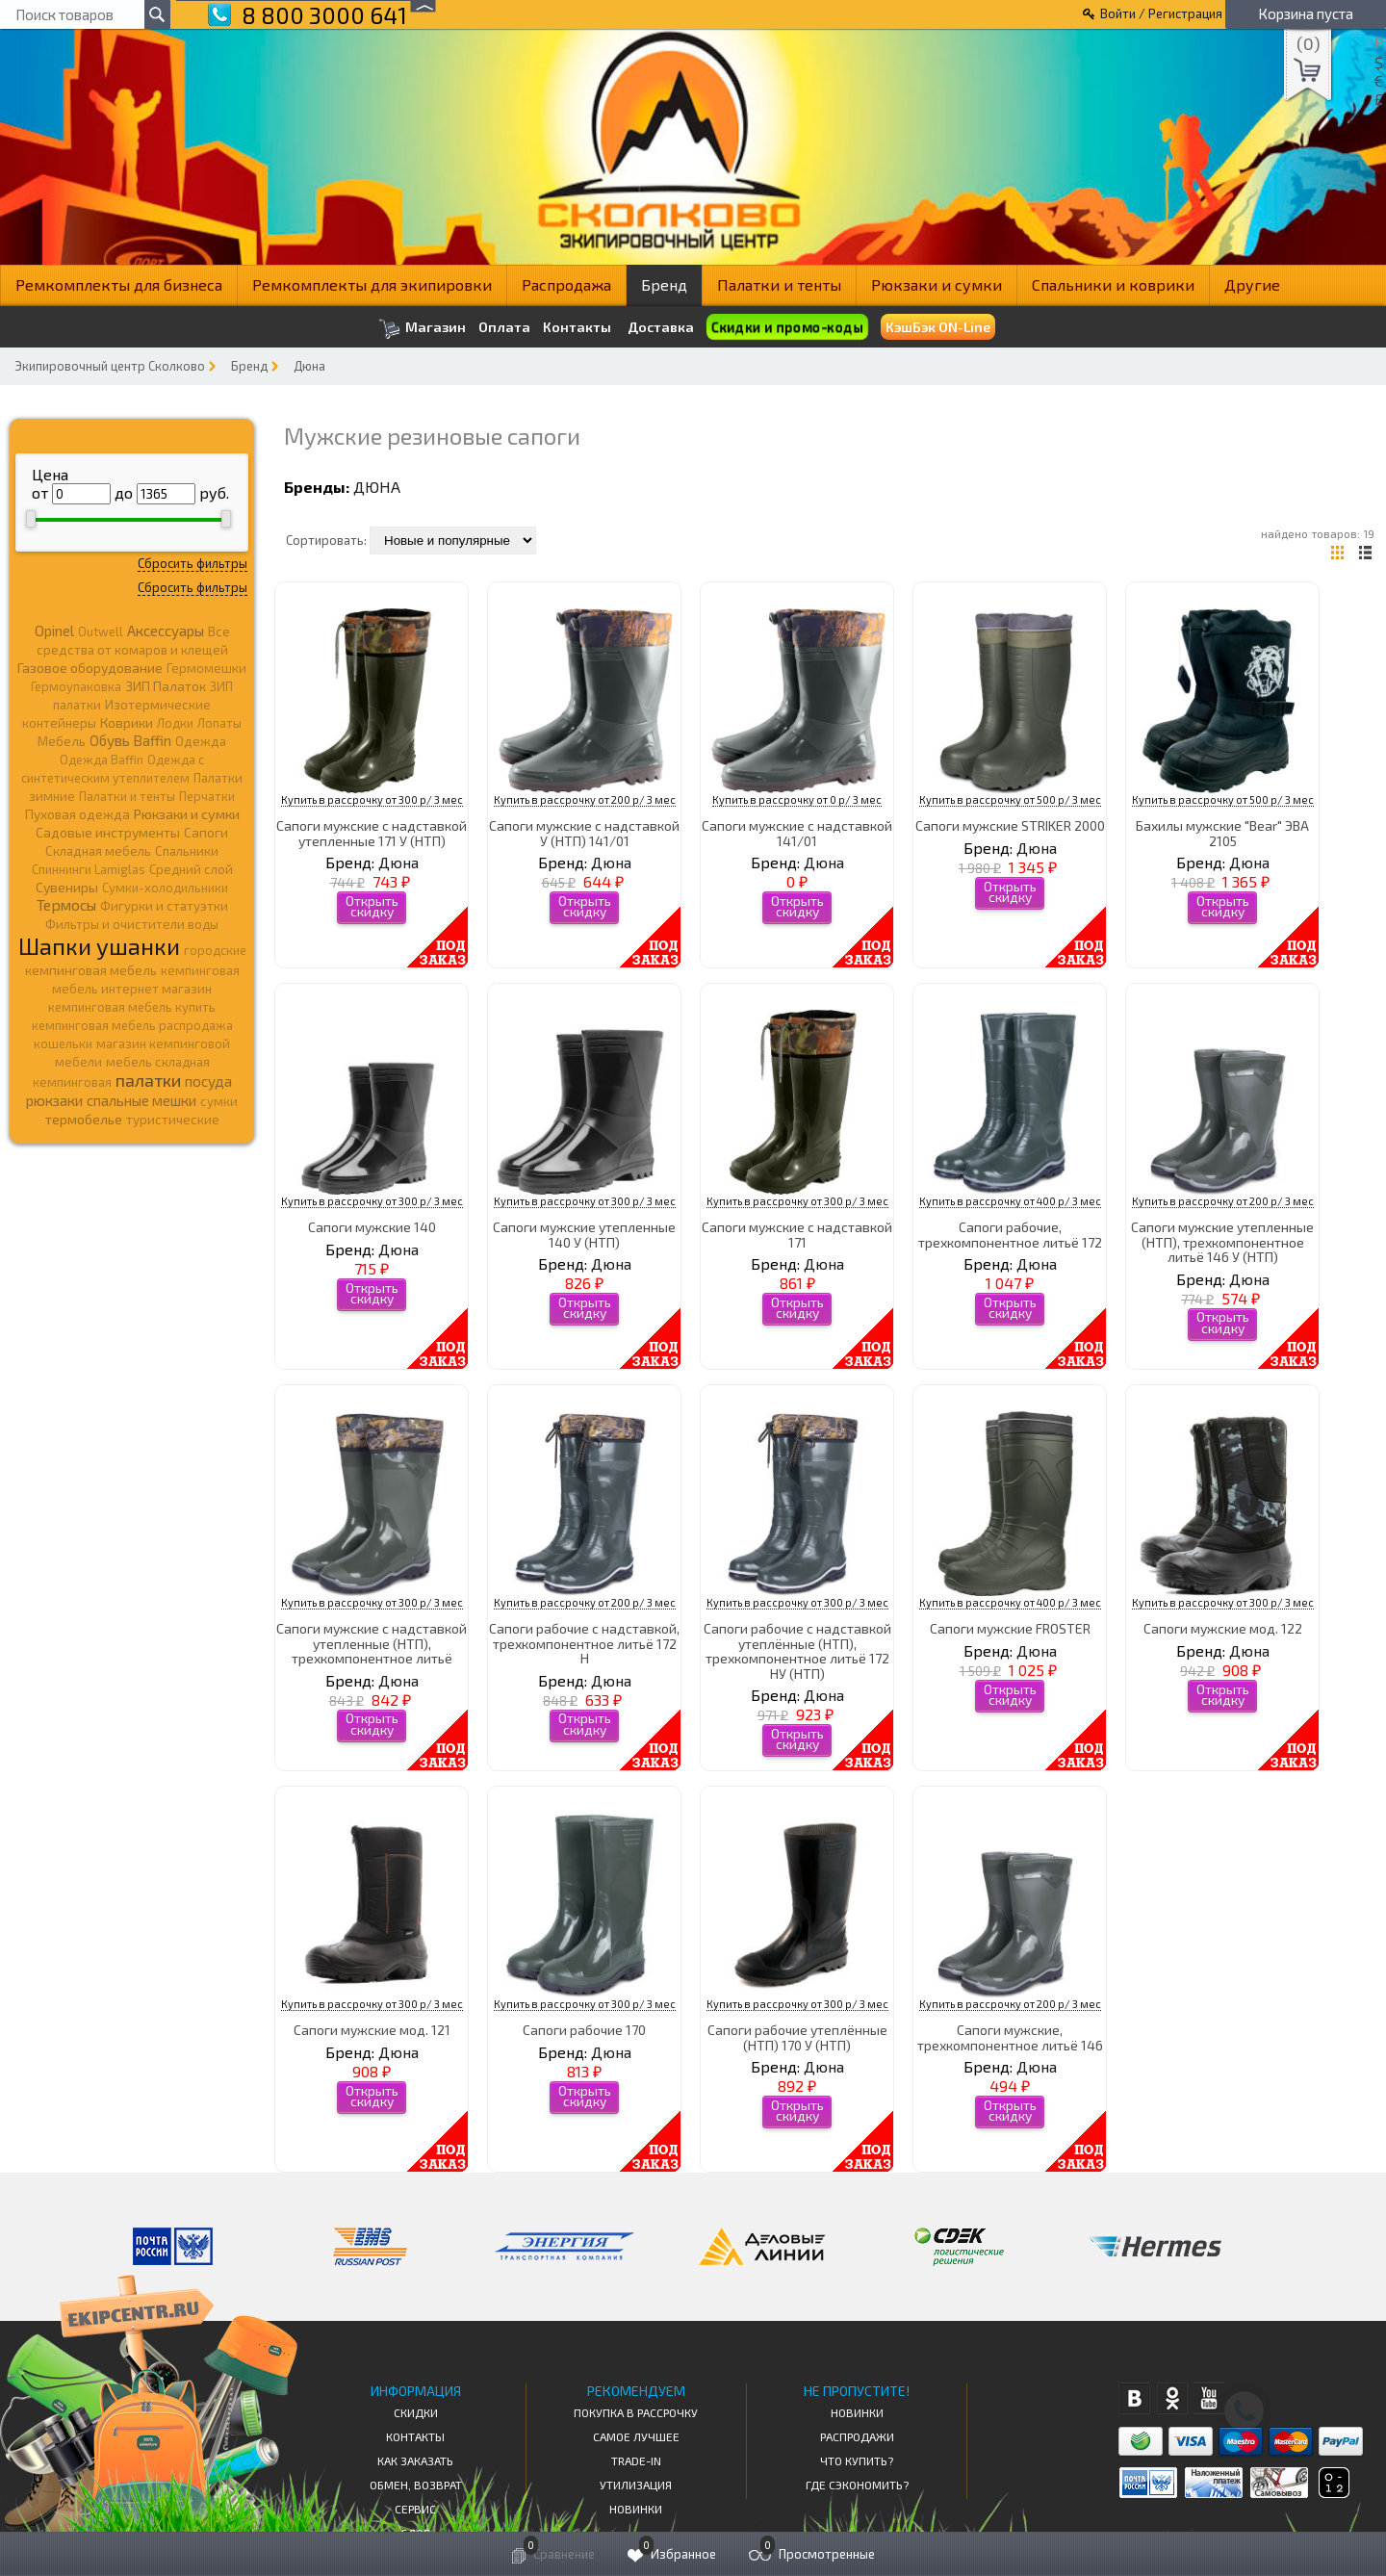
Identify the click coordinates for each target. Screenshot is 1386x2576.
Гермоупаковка (76, 686)
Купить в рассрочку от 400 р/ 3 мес (1010, 1201)
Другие (1252, 284)
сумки (219, 1101)
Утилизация (636, 2484)
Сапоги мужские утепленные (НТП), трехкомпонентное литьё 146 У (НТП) (1222, 1242)
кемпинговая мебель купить (132, 1007)
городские (215, 950)
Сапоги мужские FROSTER (1010, 1628)
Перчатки (207, 796)
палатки (148, 1080)
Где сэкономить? (857, 2484)
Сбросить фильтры (192, 563)
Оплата (504, 327)
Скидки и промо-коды (786, 327)
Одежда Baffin (101, 759)
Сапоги (206, 832)
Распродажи (857, 2436)
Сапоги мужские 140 (372, 1227)
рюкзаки (54, 1100)
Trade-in (636, 2460)
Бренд (664, 284)
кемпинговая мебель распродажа (132, 1025)
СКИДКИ (416, 2412)
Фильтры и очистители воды (131, 924)
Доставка (661, 327)
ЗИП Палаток (165, 686)
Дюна (309, 366)
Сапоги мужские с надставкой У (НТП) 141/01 (584, 832)
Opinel (54, 630)
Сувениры (67, 887)
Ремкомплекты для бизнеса (118, 284)
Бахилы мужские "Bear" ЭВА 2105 (1222, 832)
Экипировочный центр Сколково (109, 366)
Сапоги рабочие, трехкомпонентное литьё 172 (1010, 1234)
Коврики (126, 722)
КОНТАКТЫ (415, 2436)
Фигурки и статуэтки (164, 906)
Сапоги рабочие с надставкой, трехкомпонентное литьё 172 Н (584, 1643)
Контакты (577, 327)
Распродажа (566, 284)
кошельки (63, 1043)
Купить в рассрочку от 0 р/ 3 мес (797, 799)
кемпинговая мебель (91, 970)
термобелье (83, 1119)
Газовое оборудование (90, 667)
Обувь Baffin (130, 740)
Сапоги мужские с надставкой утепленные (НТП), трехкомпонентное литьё (371, 1643)
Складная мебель (98, 851)
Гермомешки (206, 668)
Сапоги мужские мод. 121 (372, 2030)
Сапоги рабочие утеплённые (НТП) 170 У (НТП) (797, 2037)
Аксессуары (165, 630)
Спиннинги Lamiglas (88, 869)
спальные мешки (141, 1100)
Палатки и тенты (779, 284)
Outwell (100, 631)
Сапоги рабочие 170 (584, 2030)
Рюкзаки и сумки (936, 284)
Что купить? (856, 2460)
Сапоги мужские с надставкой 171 (797, 1234)
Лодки (175, 723)
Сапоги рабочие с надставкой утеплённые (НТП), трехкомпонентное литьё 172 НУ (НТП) (797, 1650)
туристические (172, 1119)
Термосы (66, 904)
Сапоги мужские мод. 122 (1222, 1628)
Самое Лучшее (636, 2436)
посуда (208, 1081)
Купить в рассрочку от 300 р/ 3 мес (372, 799)
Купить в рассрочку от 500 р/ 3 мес (1010, 799)
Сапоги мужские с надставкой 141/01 (797, 832)
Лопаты (219, 723)
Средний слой (191, 869)
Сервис (415, 2508)
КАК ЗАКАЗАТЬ (415, 2460)
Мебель (62, 741)
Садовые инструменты (108, 832)
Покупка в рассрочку (636, 2412)
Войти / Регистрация (1161, 13)
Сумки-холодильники (165, 887)
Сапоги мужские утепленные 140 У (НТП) (584, 1234)
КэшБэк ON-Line (938, 327)
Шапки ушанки (99, 946)
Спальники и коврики (1113, 284)
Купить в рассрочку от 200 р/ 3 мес (585, 799)
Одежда (200, 741)
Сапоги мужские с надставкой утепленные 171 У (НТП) (371, 832)
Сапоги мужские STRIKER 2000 (1010, 825)
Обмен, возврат (416, 2484)
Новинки (635, 2508)
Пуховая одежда (77, 814)
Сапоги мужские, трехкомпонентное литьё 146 (1010, 2037)
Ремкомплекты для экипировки (372, 284)
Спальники (186, 851)
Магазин (422, 329)
